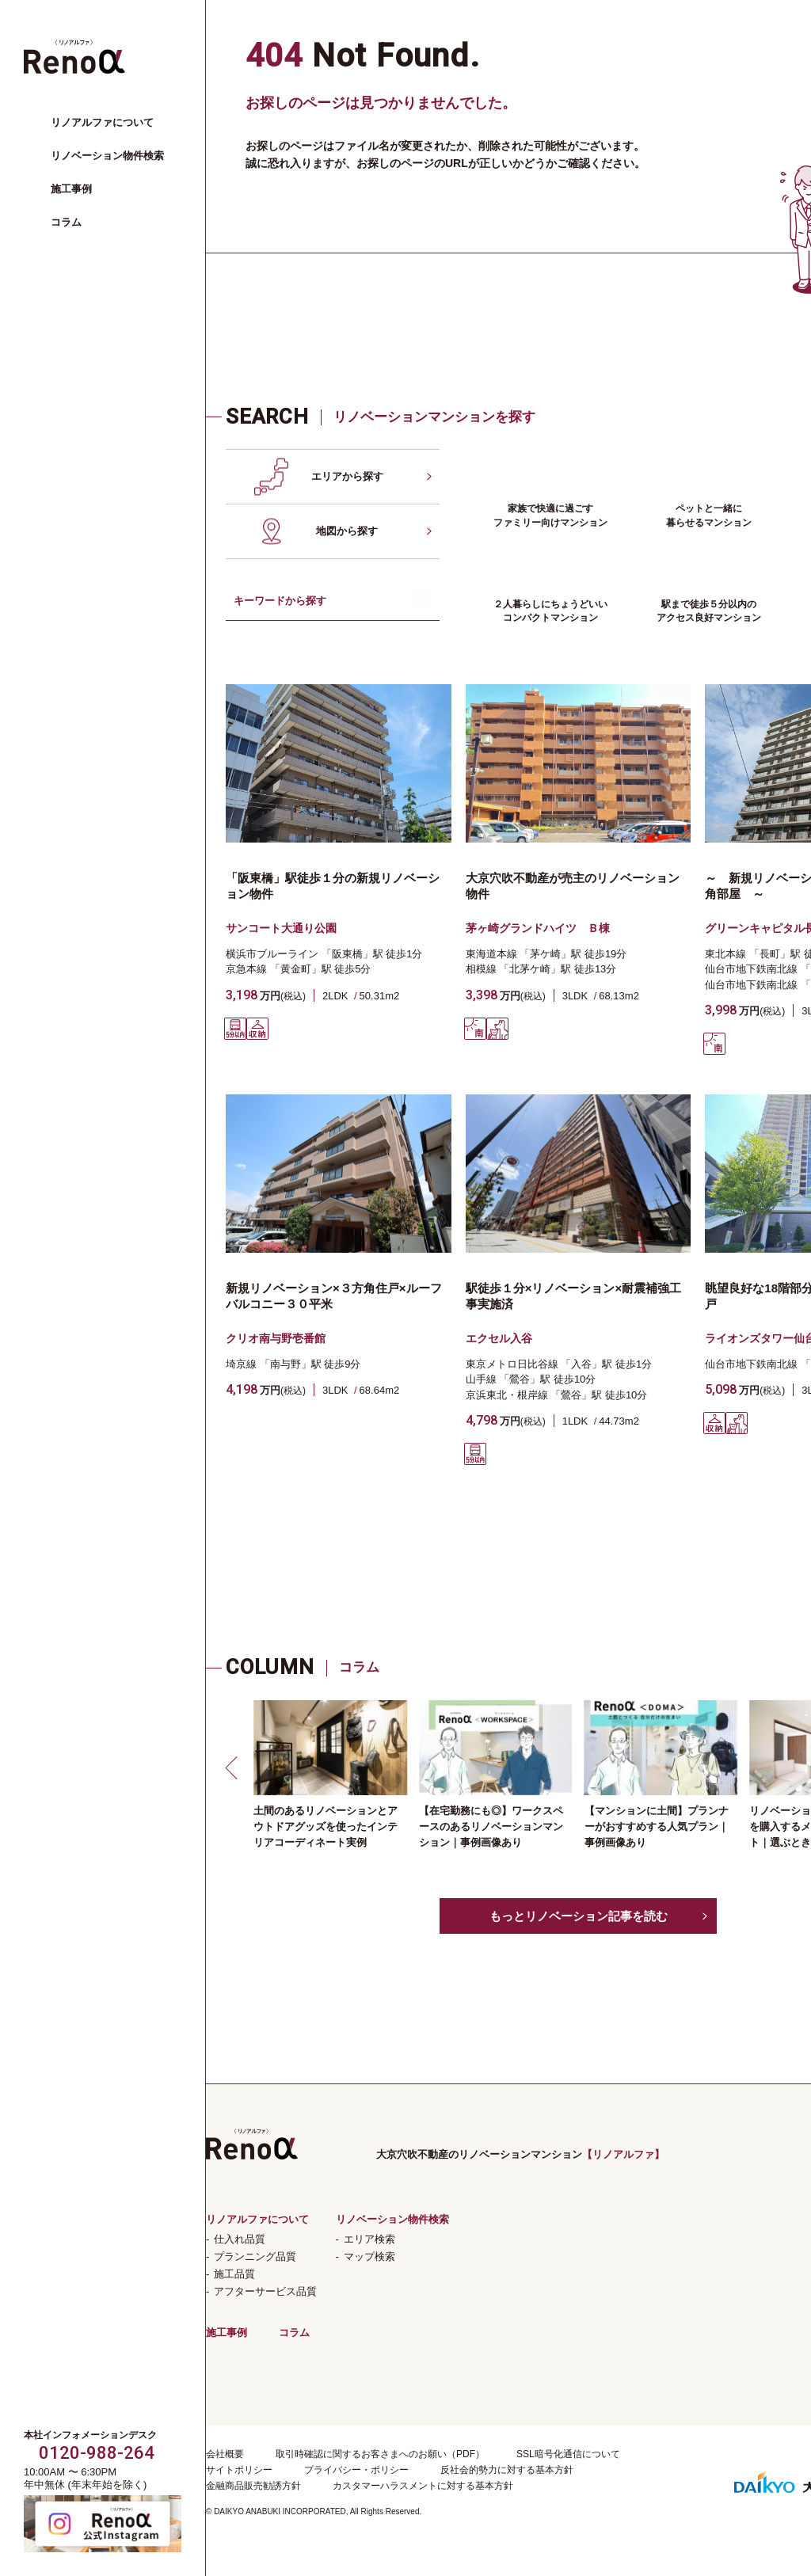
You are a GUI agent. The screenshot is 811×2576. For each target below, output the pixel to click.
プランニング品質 (255, 2256)
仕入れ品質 (239, 2239)
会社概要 (225, 2454)
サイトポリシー (239, 2469)
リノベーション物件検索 (107, 156)
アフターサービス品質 (265, 2291)
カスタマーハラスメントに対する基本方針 (423, 2485)
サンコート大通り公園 (281, 928)
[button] (234, 1767)
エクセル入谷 (499, 1338)
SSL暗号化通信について (568, 2454)
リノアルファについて (102, 122)
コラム (66, 222)
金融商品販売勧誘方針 (253, 2485)
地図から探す (347, 531)
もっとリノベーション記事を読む (578, 1916)
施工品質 (234, 2274)
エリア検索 (369, 2239)
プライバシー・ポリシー (356, 2469)
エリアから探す (347, 476)
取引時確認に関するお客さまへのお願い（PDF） (380, 2454)
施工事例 (71, 189)
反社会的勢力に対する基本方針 (506, 2469)
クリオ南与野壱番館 (276, 1338)
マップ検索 (369, 2256)
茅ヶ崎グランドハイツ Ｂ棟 (538, 928)
